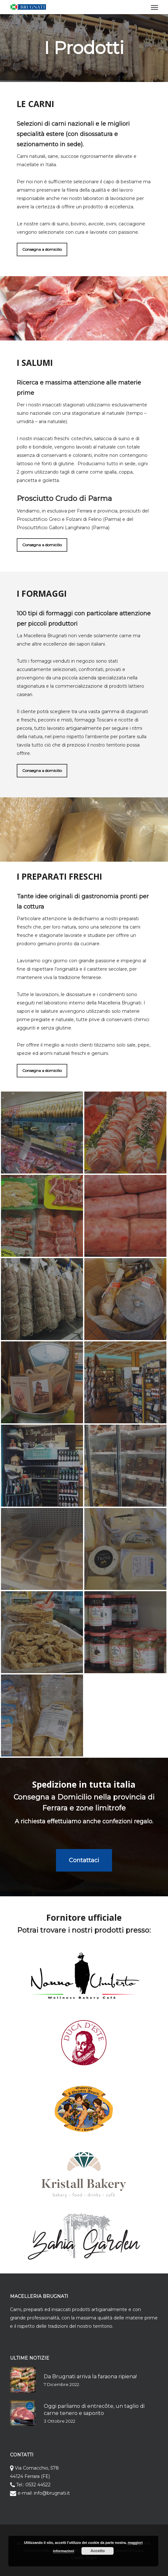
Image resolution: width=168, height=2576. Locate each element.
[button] (154, 7)
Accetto (97, 2551)
